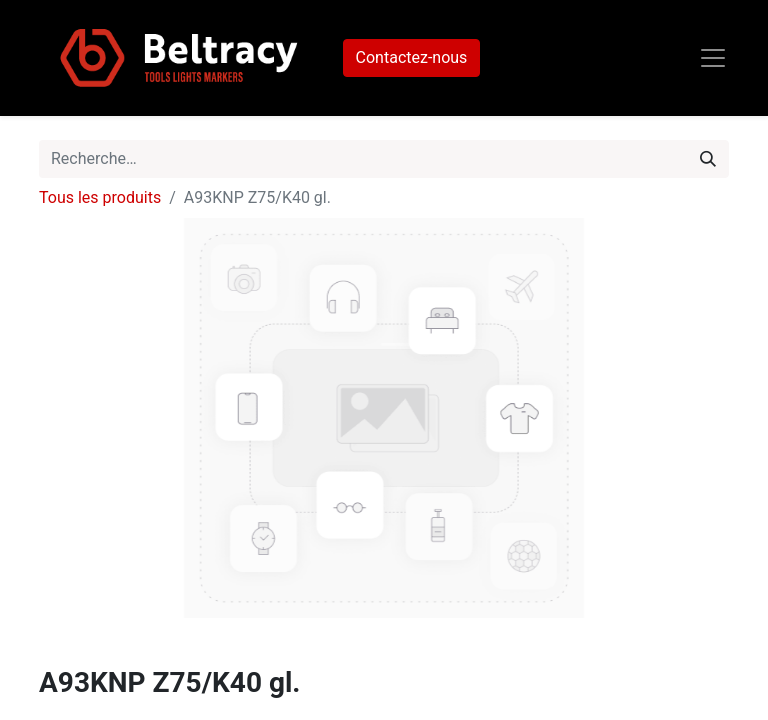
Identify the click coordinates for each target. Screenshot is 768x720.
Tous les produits (100, 197)
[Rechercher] (708, 159)
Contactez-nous (412, 57)
